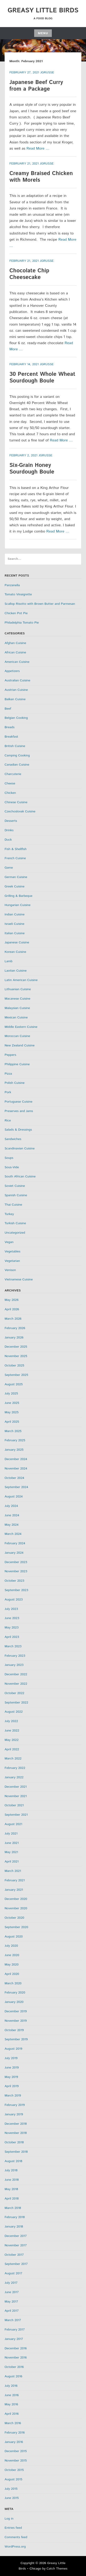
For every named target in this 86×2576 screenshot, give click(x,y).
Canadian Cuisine (17, 764)
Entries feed (13, 2528)
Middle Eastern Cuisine (21, 1027)
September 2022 (16, 1702)
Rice (8, 1120)
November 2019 (16, 2020)
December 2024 (16, 1459)
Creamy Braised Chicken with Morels (41, 177)
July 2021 (11, 1833)
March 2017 (13, 2320)
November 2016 (16, 2357)
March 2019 (13, 2095)
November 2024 (16, 1468)
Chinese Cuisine (16, 802)
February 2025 (15, 1440)
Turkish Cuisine (15, 1223)
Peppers (10, 1055)
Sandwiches (13, 1139)
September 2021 (16, 1814)
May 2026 (12, 1300)
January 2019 (14, 2114)
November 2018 (16, 2133)
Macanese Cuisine (17, 998)
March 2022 (13, 1758)
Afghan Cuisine (15, 643)
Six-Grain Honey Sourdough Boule (31, 468)
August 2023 (14, 1599)
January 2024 (14, 1552)
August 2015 (13, 2479)
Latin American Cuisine (21, 980)
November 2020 (16, 1908)
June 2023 (12, 1618)
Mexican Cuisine (16, 1017)
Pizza (8, 1073)
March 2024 (13, 1534)
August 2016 (13, 2376)
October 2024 (14, 1478)
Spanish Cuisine (16, 1195)
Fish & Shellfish (16, 849)
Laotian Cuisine (16, 970)
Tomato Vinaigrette (18, 594)
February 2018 (15, 2217)
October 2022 (14, 1693)
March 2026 (13, 1318)
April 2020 (12, 1974)
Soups (9, 1158)
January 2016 (14, 2442)
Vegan (9, 1242)
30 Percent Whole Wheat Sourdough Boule (42, 377)
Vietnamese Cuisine (19, 1279)
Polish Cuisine (15, 1083)
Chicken (10, 793)
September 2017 (16, 2264)
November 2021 (16, 1796)
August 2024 (14, 1496)
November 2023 (16, 1571)
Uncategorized (15, 1232)
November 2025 (16, 1356)
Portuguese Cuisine (18, 1101)
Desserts (11, 821)
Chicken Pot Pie (16, 613)
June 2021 (12, 1843)
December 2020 (16, 1899)
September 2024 (16, 1487)
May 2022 (12, 1740)
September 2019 (16, 2039)
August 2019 (13, 2048)
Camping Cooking (17, 755)
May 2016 (11, 2404)
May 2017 (11, 2301)
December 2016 (16, 2348)
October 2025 (14, 1365)
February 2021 (15, 1880)
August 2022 (14, 1711)
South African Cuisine (20, 1176)
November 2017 (16, 2245)
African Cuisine (15, 652)
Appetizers (12, 671)
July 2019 (11, 2058)
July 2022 (11, 1721)
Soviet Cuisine (15, 1186)
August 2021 (13, 1824)
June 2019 (12, 2067)
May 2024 (12, 1524)
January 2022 (14, 1777)
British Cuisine (15, 746)
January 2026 (14, 1337)
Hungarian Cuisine (18, 905)
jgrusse (47, 72)
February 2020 (15, 1992)
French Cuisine (15, 858)
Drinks (9, 830)
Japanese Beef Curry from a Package (36, 85)
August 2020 (14, 1936)
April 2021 (12, 1861)
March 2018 (13, 2208)
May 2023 (12, 1627)
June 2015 (12, 2498)
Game (9, 867)
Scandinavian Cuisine (20, 1148)
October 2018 (14, 2142)
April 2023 (12, 1637)
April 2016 (12, 2414)
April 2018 (12, 2198)
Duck (8, 839)
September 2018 (16, 2151)
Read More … (37, 148)
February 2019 (15, 2105)
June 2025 (12, 1403)
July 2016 (11, 2386)
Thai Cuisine (13, 1204)
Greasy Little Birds (43, 10)
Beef (8, 708)
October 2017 (14, 2255)
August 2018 (13, 2161)
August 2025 (14, 1384)
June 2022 (12, 1730)
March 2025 (13, 1431)
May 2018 (11, 2189)
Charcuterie (13, 774)
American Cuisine (17, 662)
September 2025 (16, 1375)
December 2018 (16, 2124)
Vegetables (12, 1251)
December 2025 (16, 1346)
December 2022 (16, 1674)
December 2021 (16, 1786)
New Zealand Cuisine (20, 1045)
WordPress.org (15, 2546)
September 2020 (16, 1927)
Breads (9, 727)
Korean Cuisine (15, 952)
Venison (10, 1270)
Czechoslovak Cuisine (20, 811)
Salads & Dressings (18, 1129)
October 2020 (14, 1917)
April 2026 (12, 1309)
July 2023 (11, 1609)
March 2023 (13, 1646)
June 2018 (12, 2179)
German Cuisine (16, 877)
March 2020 (13, 1983)
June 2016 (12, 2395)
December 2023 (16, 1562)
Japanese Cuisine (17, 942)
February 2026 (15, 1328)
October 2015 (14, 2470)
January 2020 (14, 2002)
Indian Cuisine (15, 914)
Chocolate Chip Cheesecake (29, 274)
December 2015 (16, 2451)
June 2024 (12, 1515)
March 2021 (13, 1871)
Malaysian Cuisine (17, 1008)
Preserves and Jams (19, 1111)
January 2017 (14, 2339)
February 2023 (15, 1655)
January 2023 (14, 1665)
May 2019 (11, 2077)
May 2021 (11, 1852)
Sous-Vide (12, 1167)
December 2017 (16, 2236)
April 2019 (12, 2086)
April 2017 (12, 2310)
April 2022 (12, 1749)
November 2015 (16, 2460)
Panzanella (12, 585)
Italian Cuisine (15, 933)
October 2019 (14, 2030)
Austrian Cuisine (16, 690)
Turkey (9, 1214)
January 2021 (14, 1889)
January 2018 (14, 2226)
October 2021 (14, 1805)
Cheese (10, 783)
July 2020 (11, 1945)
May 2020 (12, 1964)
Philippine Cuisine (17, 1064)
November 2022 (16, 1683)
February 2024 (15, 1543)
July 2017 (11, 2282)
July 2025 (11, 1393)
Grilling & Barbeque (18, 896)
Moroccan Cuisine (17, 1036)
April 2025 (12, 1421)
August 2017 (13, 2273)
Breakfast (11, 736)
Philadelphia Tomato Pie (22, 622)
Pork (8, 1092)
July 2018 (11, 2170)
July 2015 (11, 2489)
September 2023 (16, 1590)
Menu (43, 33)
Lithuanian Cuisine (18, 989)
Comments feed (16, 2537)
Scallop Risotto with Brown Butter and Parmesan (40, 604)
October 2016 (14, 2367)
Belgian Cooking (16, 718)
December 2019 (16, 2011)
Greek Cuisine (15, 886)
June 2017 (12, 2292)
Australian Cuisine (17, 680)
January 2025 (14, 1449)
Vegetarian (12, 1261)
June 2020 (12, 1955)
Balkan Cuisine (15, 699)
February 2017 (15, 2329)
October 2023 (14, 1580)
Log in (9, 2518)
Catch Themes (57, 2568)
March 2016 (13, 2423)
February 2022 (15, 1768)
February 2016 (15, 2432)
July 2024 (11, 1506)
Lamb (8, 961)
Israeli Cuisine (14, 924)
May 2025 (12, 1412)
